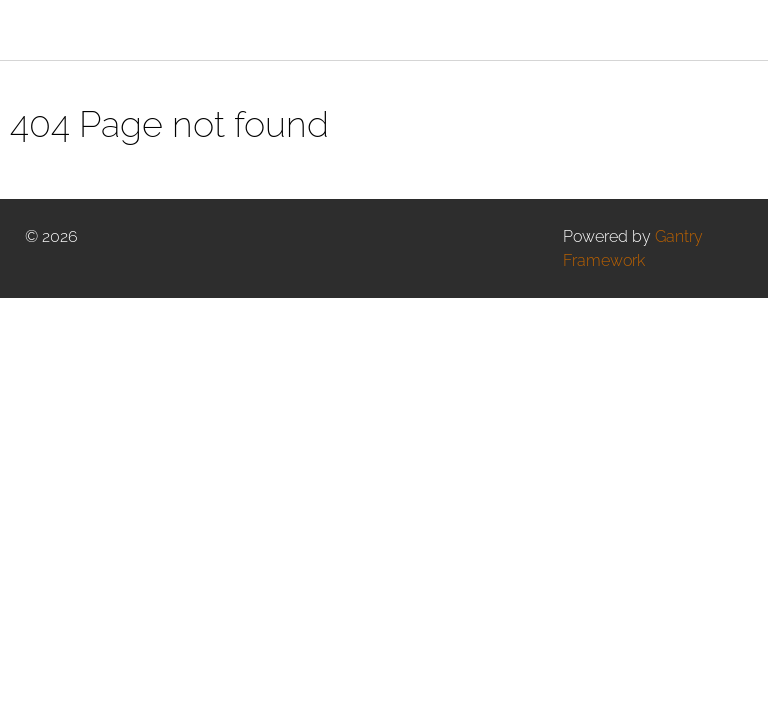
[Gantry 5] (115, 30)
